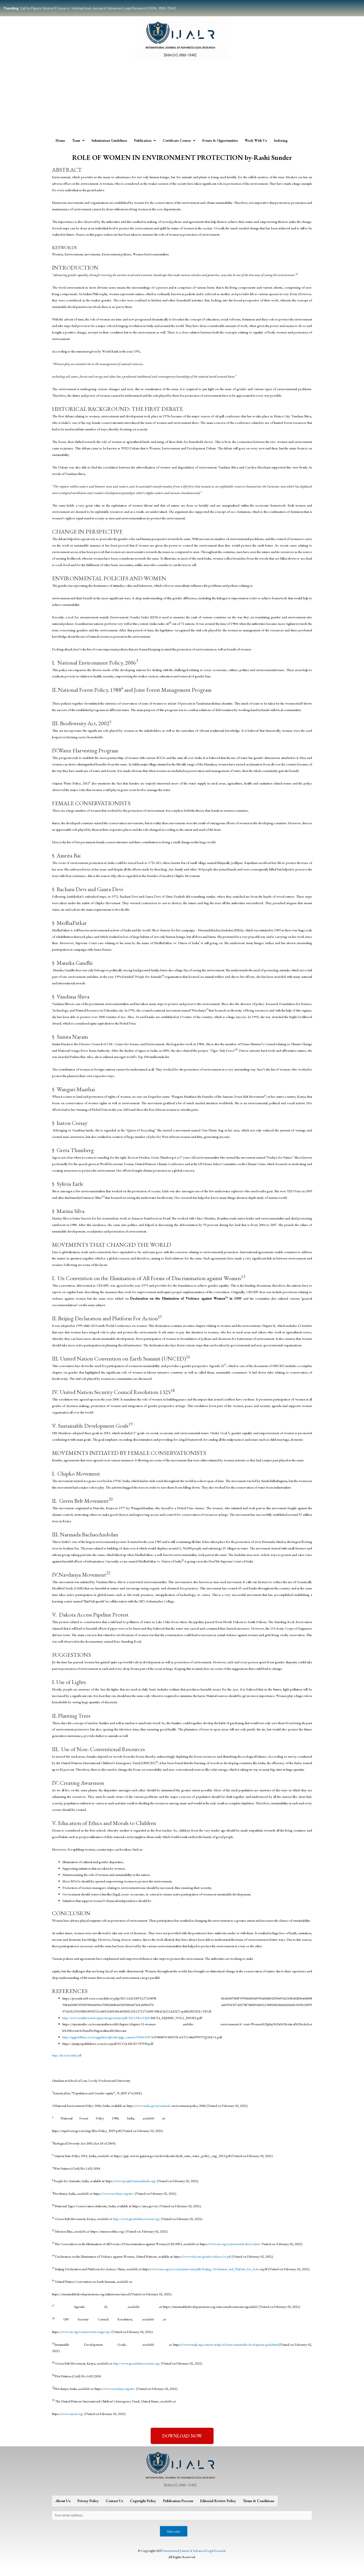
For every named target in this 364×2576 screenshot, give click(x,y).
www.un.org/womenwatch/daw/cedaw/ (237, 2244)
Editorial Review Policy (218, 2507)
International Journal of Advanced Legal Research (194, 2558)
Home (60, 140)
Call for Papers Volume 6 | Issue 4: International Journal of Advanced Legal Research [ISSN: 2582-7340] (89, 8)
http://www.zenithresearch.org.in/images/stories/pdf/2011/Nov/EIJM (110, 2018)
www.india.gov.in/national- (154, 2105)
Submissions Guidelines (109, 140)
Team (78, 140)
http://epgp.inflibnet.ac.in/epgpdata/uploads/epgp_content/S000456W (110, 2037)
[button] (182, 2442)
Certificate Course (179, 140)
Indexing (281, 140)
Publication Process (178, 2507)
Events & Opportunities (220, 140)
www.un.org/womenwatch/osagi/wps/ (88, 2338)
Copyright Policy (143, 2507)
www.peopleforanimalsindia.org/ (138, 2181)
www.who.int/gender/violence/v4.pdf (209, 2256)
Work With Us (256, 140)
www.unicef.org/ (74, 2420)
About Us (62, 2507)
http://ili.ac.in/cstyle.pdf (68, 2055)
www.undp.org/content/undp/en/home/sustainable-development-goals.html (231, 2351)
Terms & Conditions (258, 2507)
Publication (145, 140)
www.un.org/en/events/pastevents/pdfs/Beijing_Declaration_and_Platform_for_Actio (214, 2269)
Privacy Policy (88, 2507)
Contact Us (114, 2507)
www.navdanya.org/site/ (120, 2193)
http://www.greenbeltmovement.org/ (139, 2219)
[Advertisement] (182, 98)
